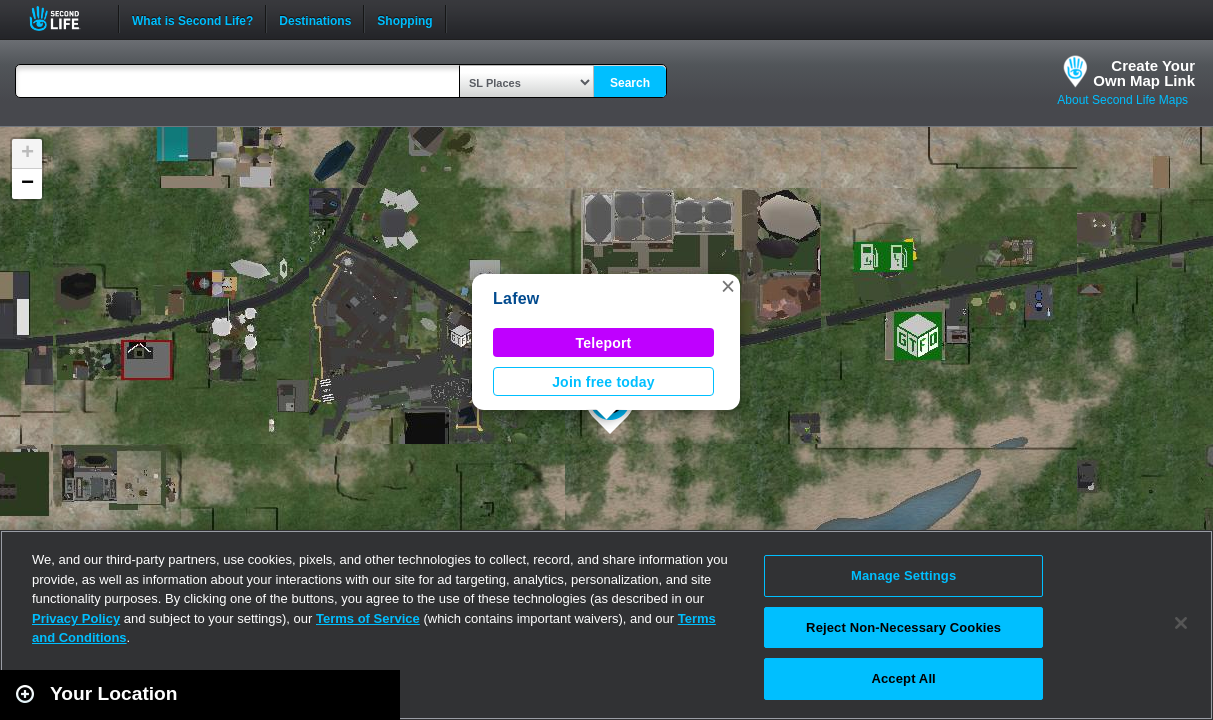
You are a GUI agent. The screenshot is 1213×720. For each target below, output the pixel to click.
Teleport (604, 343)
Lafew (516, 298)
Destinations (315, 19)
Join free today (603, 382)
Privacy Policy (76, 618)
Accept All (903, 678)
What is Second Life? (192, 19)
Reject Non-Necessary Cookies (903, 627)
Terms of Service (368, 618)
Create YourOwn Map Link (1144, 73)
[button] (728, 286)
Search (630, 83)
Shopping (404, 19)
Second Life (65, 18)
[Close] (1181, 623)
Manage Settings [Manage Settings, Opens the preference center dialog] (903, 575)
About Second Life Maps (1122, 100)
